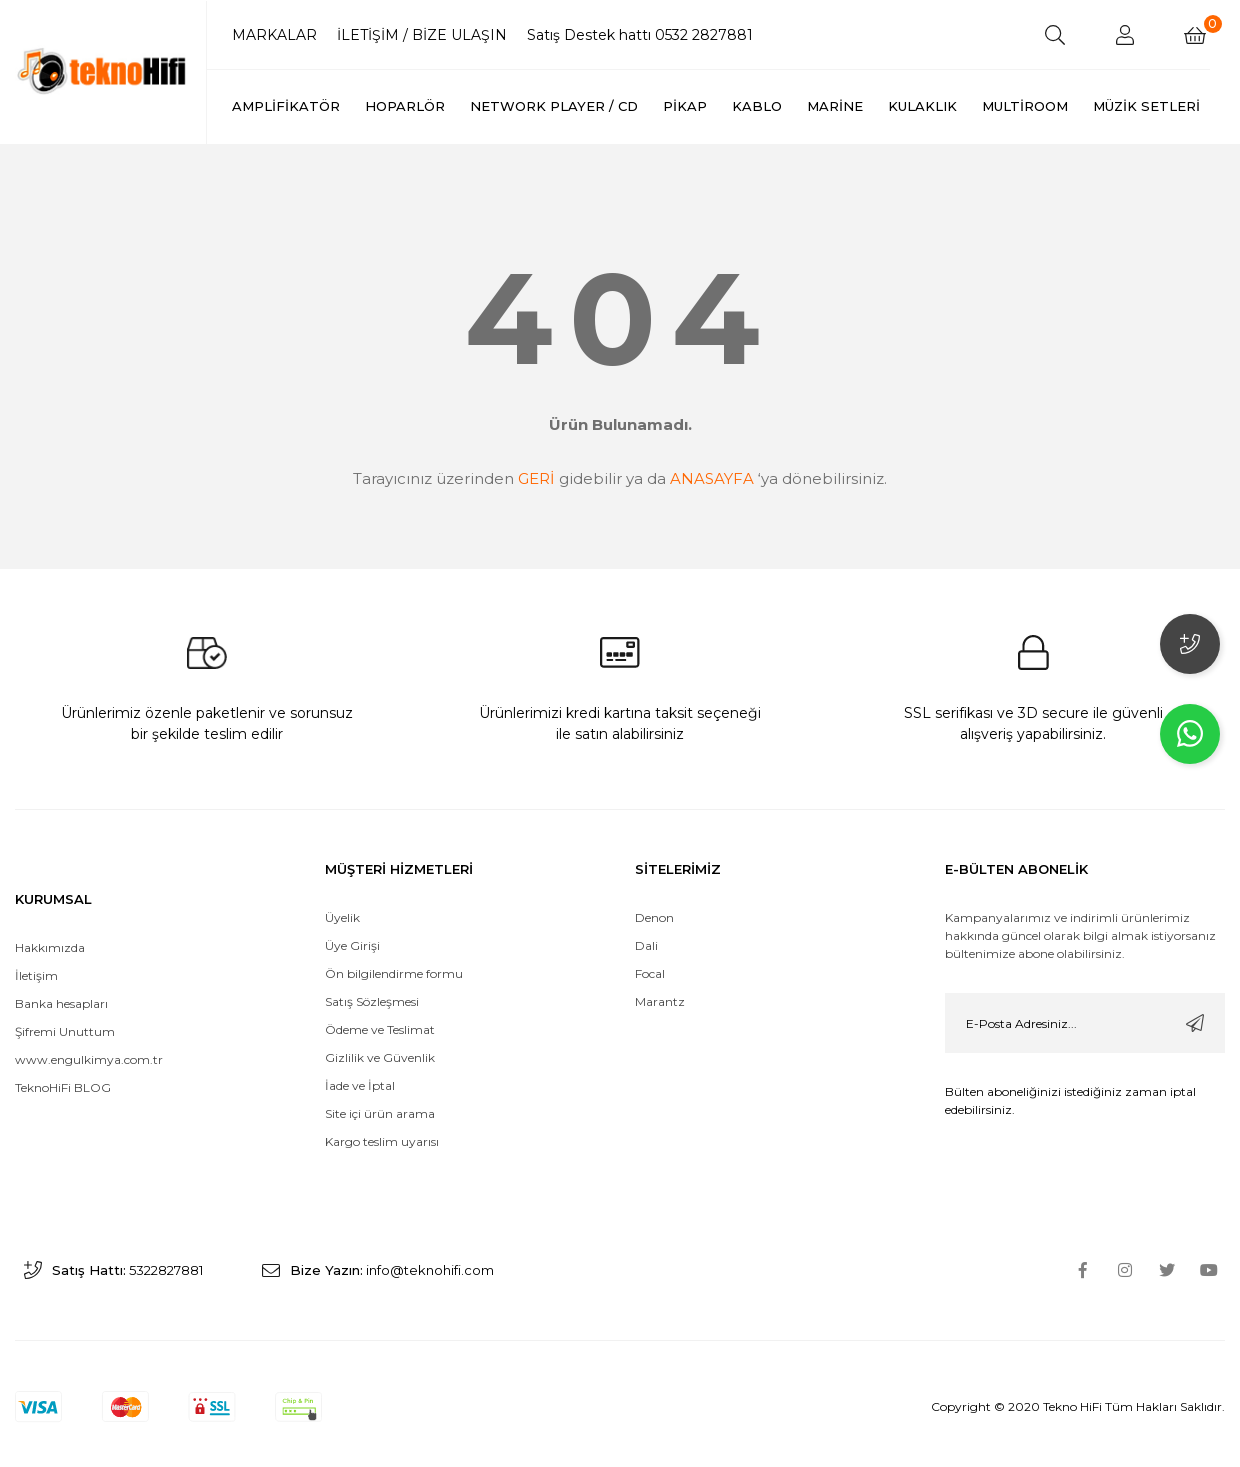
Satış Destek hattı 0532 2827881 (640, 35)
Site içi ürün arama (380, 1085)
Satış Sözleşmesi (372, 973)
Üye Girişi (352, 917)
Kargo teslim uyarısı (383, 1113)
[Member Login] (1125, 35)
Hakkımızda (50, 919)
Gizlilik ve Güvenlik (380, 1029)
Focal (650, 945)
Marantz (660, 973)
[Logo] (103, 70)
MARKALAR (274, 35)
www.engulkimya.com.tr (89, 1031)
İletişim (36, 947)
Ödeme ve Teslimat (380, 1001)
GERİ (536, 478)
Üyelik (342, 889)
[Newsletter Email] (1085, 995)
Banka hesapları (61, 975)
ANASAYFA (712, 478)
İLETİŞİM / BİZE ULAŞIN (422, 35)
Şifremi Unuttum (65, 1003)
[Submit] (1195, 995)
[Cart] (1195, 35)
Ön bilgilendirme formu (394, 945)
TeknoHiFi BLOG (63, 1059)
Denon (654, 889)
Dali (646, 917)
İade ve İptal (360, 1057)
